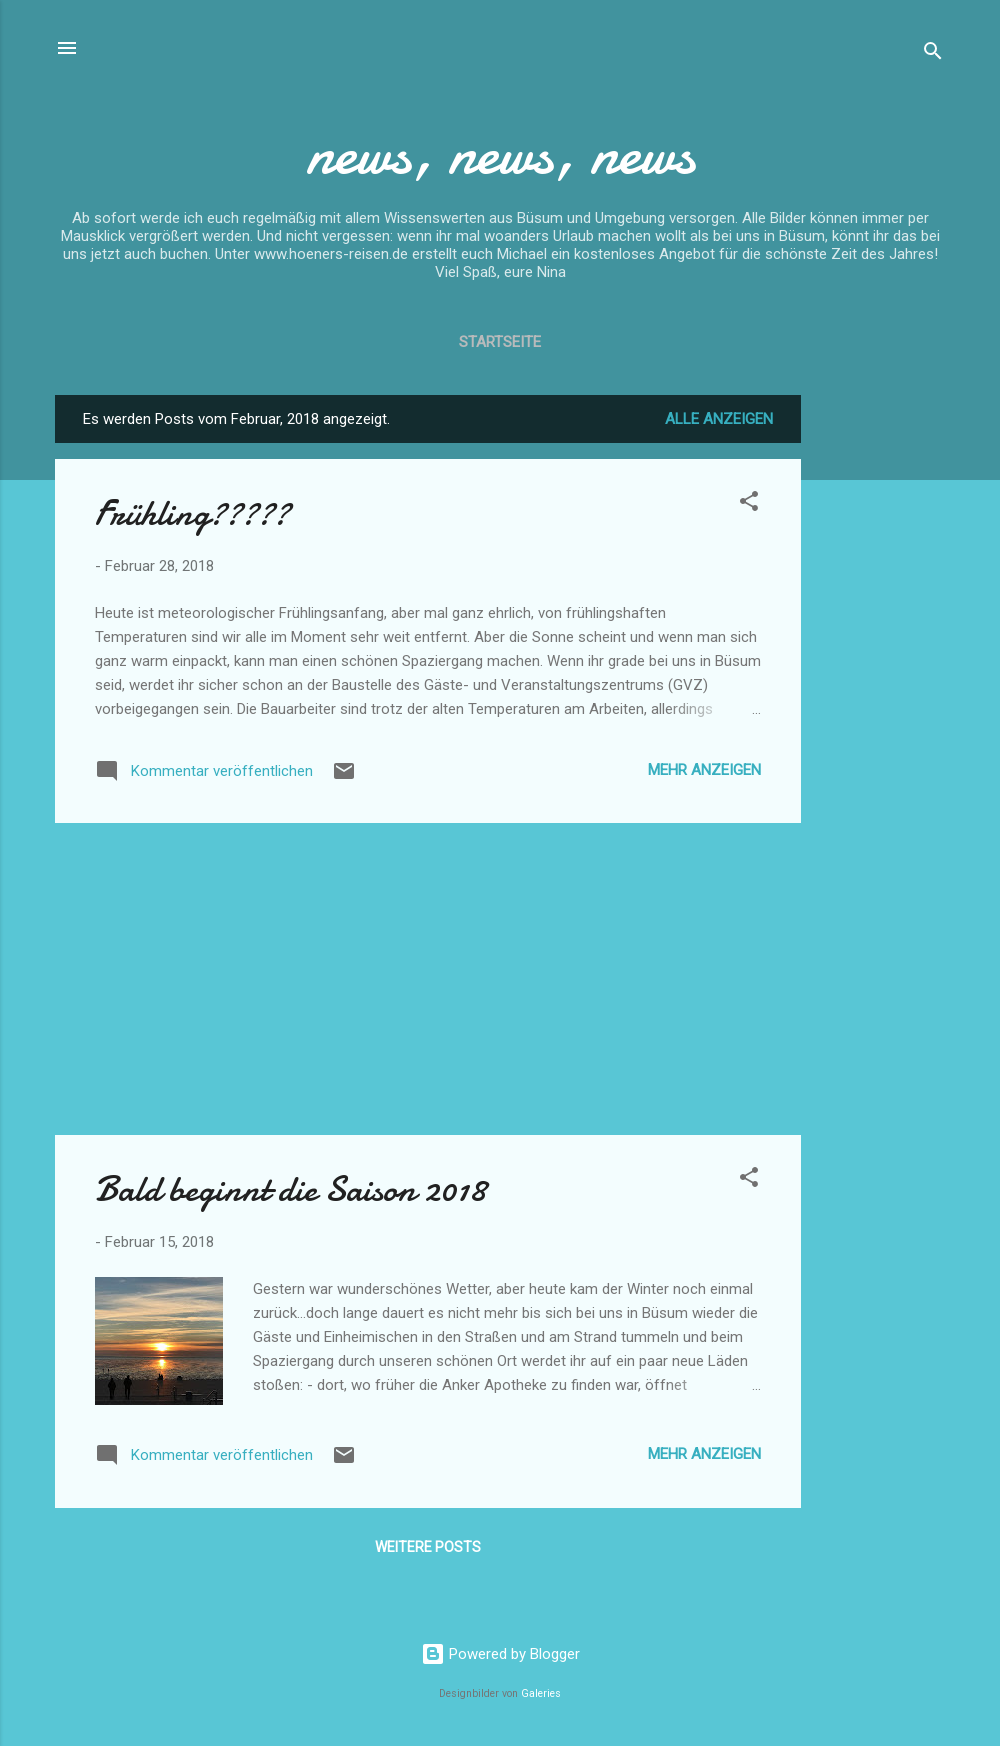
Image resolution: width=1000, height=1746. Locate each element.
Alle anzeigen (719, 419)
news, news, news (500, 153)
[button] (749, 504)
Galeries (541, 1693)
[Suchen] (933, 54)
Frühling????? (192, 513)
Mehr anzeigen (704, 770)
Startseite (500, 342)
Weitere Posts (428, 1547)
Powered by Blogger (500, 1654)
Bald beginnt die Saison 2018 (290, 1189)
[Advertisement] (881, 695)
